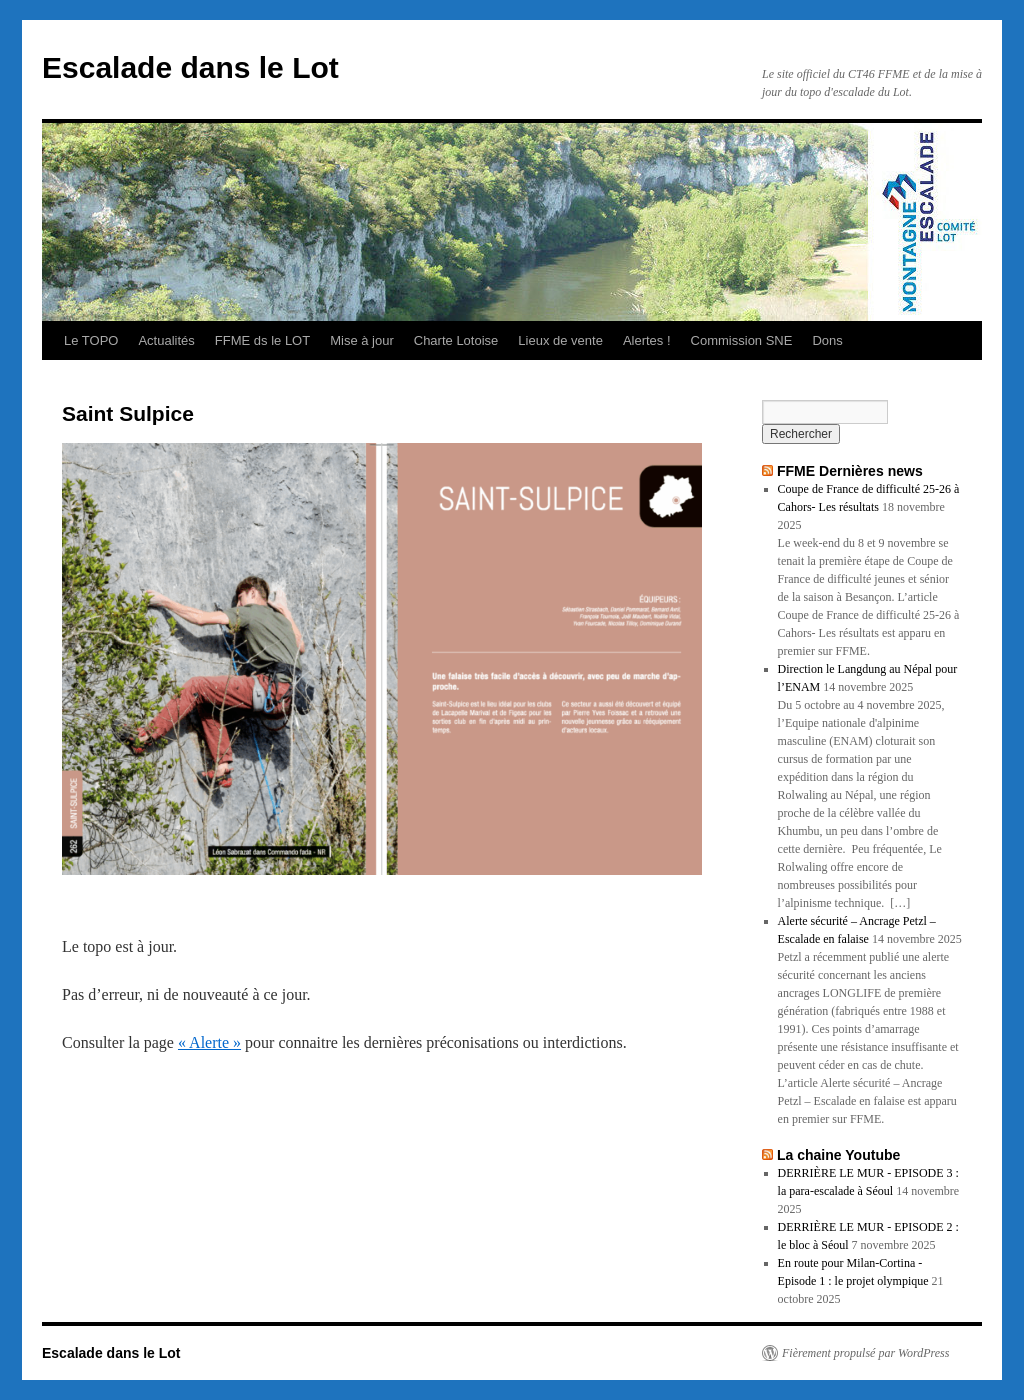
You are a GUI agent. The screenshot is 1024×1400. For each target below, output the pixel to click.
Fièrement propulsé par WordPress (865, 1353)
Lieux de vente (560, 340)
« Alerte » (209, 1042)
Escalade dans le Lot (190, 67)
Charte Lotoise (456, 340)
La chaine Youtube (838, 1155)
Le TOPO (91, 340)
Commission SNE (742, 340)
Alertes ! (647, 340)
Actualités (166, 340)
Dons (827, 340)
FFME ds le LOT (262, 340)
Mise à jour (362, 340)
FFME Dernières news (850, 471)
